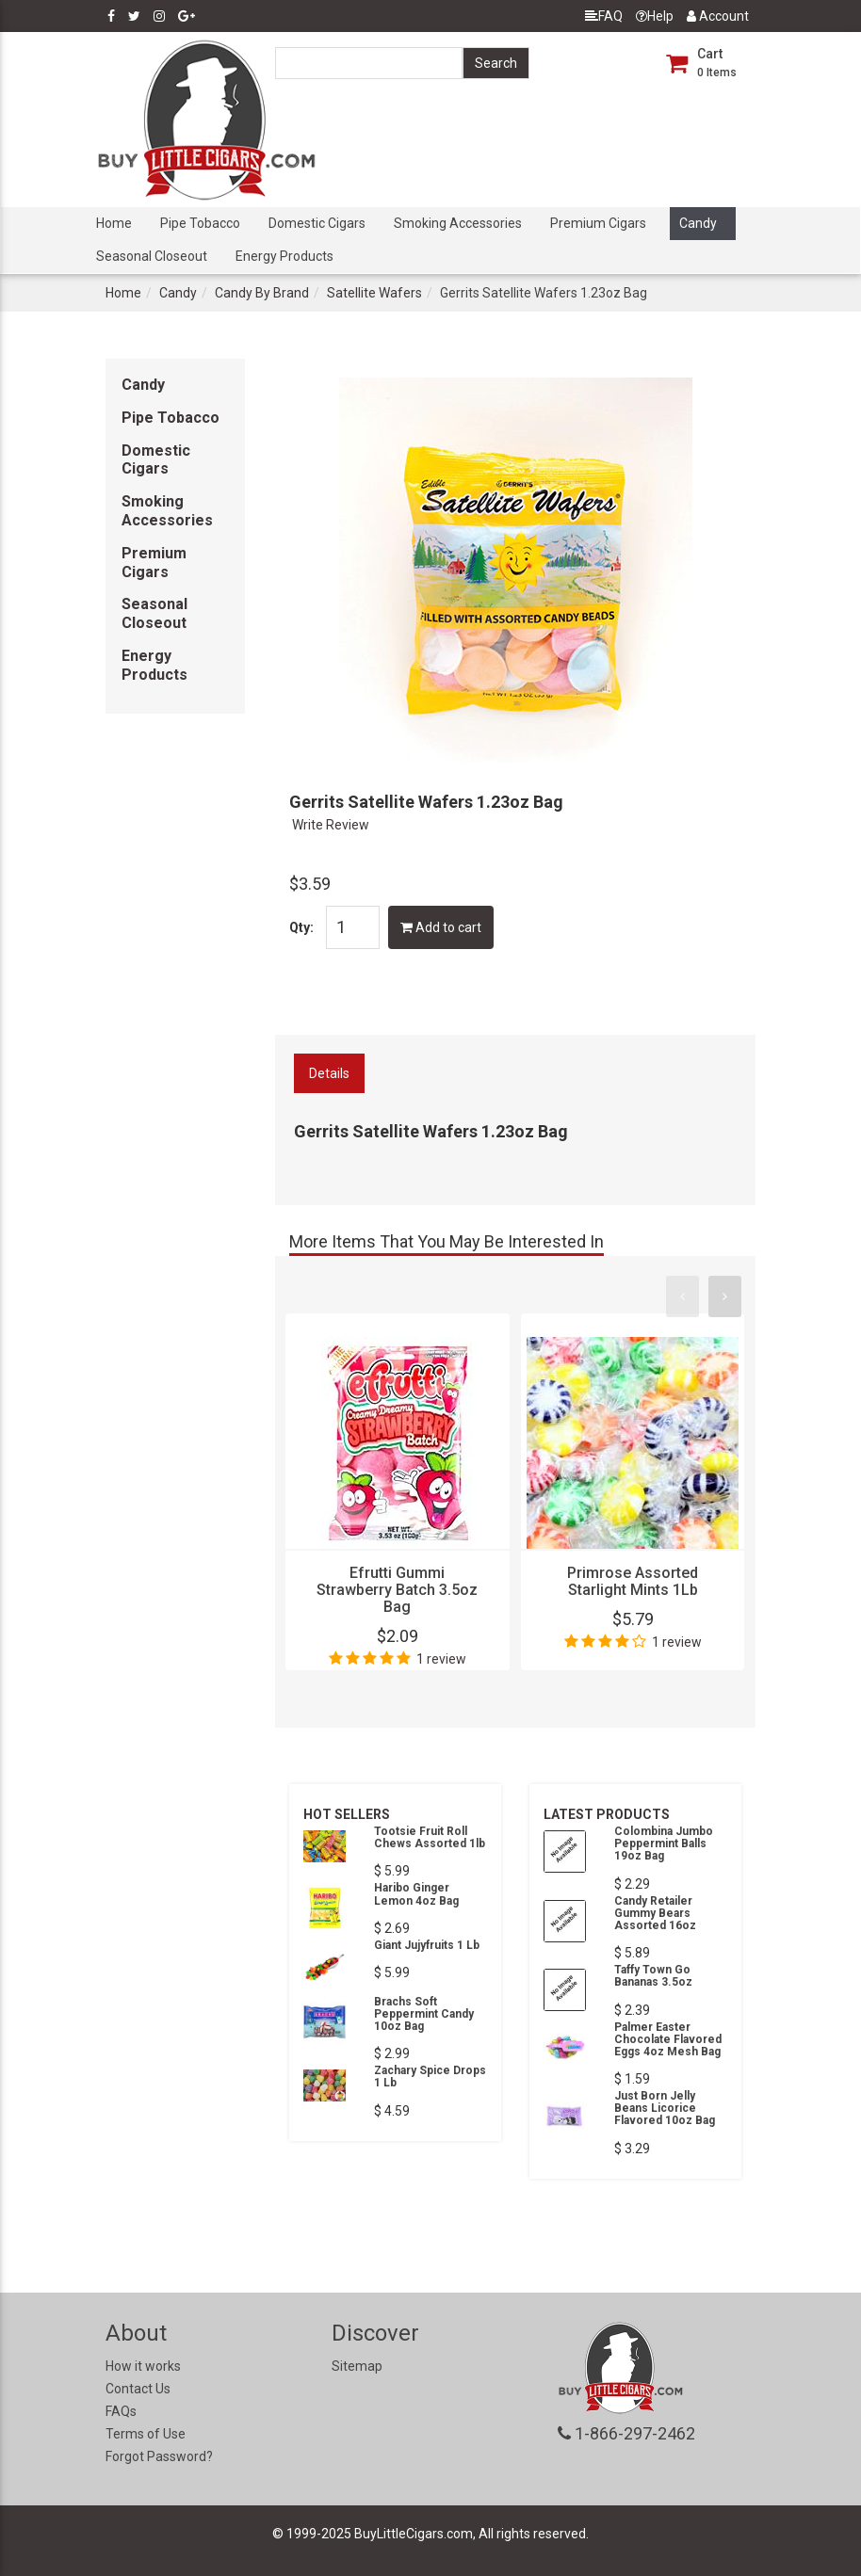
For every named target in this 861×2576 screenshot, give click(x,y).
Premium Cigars (598, 223)
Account (718, 16)
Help (655, 16)
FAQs (121, 2411)
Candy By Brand (262, 292)
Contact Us (138, 2388)
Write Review (330, 824)
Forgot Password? (159, 2456)
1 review (441, 1658)
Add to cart (440, 927)
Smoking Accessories (458, 223)
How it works (143, 2366)
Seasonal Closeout (151, 256)
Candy (698, 223)
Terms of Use (146, 2433)
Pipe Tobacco (200, 223)
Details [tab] (329, 1073)
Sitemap (357, 2366)
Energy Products (284, 256)
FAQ (604, 16)
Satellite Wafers (374, 292)
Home (114, 223)
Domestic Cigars (317, 223)
